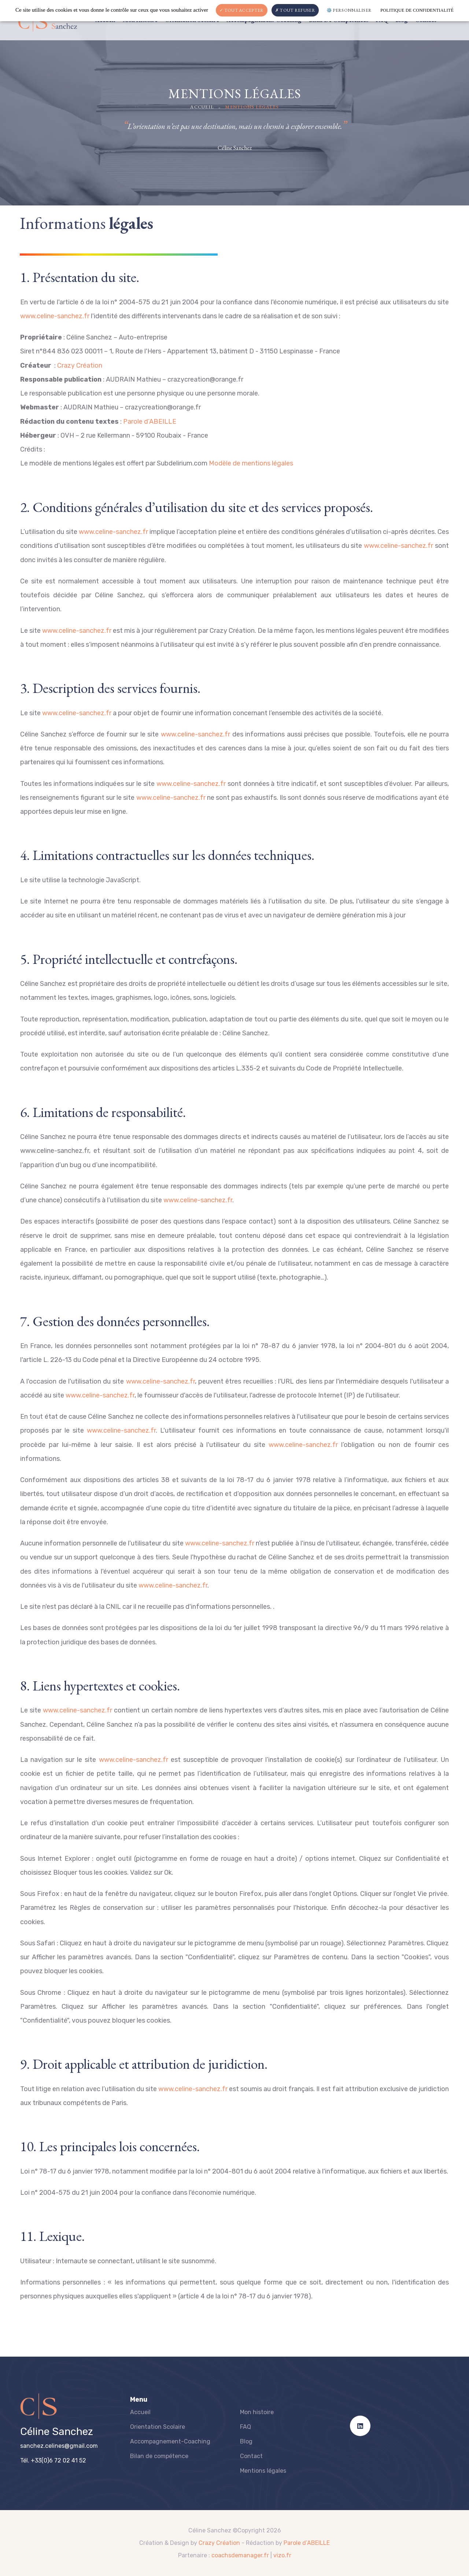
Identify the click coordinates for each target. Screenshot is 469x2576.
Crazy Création (79, 365)
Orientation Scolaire (157, 2426)
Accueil (202, 107)
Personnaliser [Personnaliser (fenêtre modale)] (352, 10)
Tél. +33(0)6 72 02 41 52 (53, 2460)
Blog (246, 2441)
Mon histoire (257, 2412)
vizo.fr (282, 2555)
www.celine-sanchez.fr (54, 316)
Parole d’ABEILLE (149, 421)
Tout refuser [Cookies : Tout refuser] (295, 10)
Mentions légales (263, 2470)
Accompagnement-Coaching (170, 2441)
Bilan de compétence (159, 2456)
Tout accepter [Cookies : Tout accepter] (241, 10)
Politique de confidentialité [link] (417, 10)
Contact (251, 2456)
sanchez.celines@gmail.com (59, 2445)
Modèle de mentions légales (251, 463)
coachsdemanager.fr (240, 2555)
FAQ (245, 2426)
